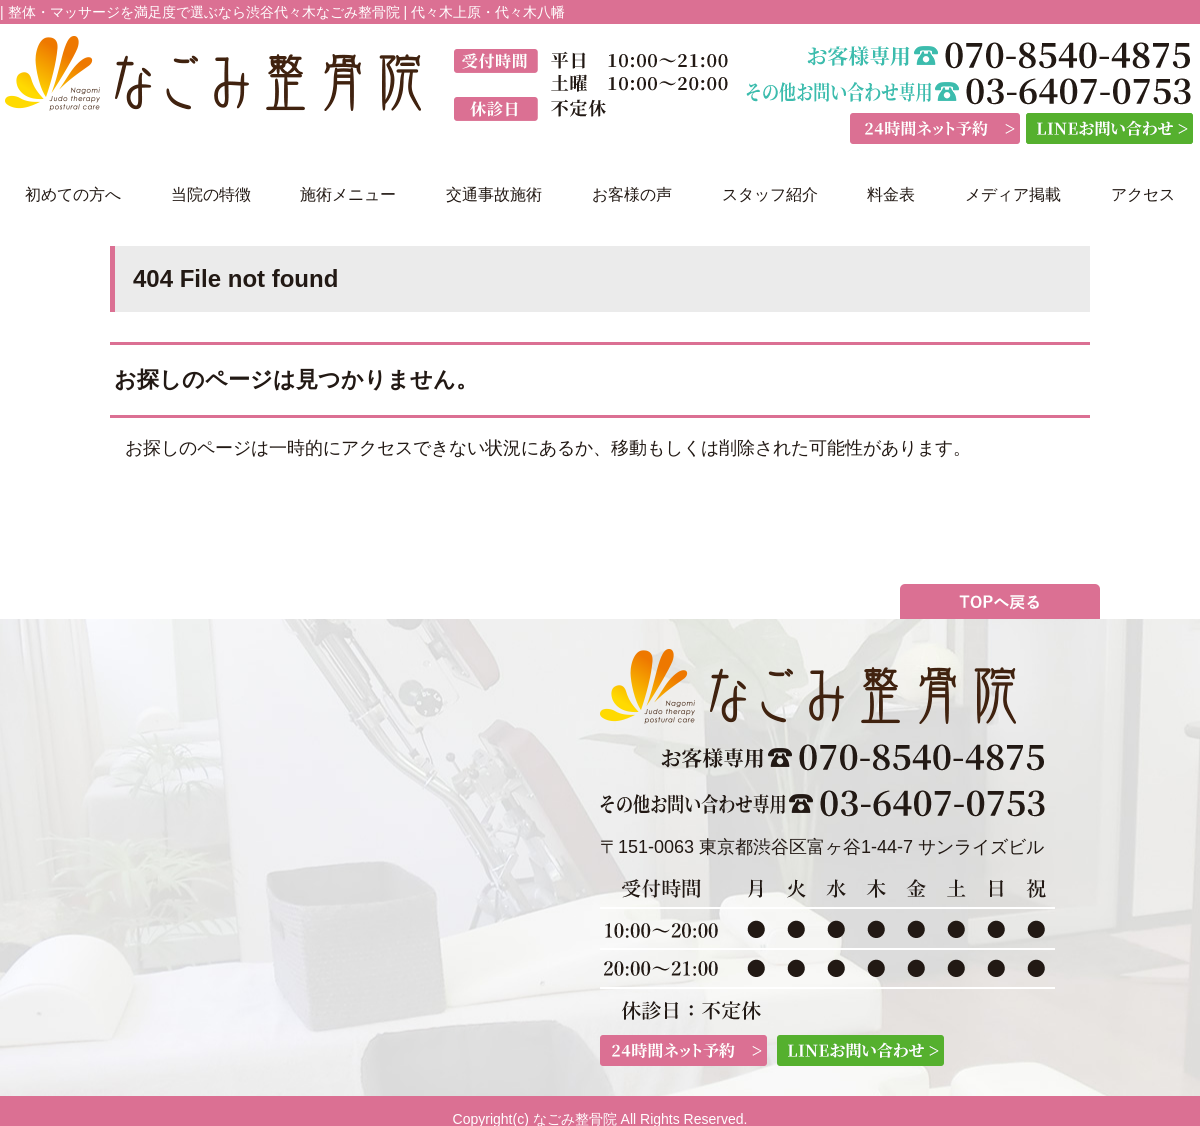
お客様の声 (632, 194)
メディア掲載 (1013, 194)
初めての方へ (73, 194)
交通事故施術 (494, 194)
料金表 (891, 194)
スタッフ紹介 (770, 194)
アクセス (1143, 194)
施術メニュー (348, 194)
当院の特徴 (211, 194)
